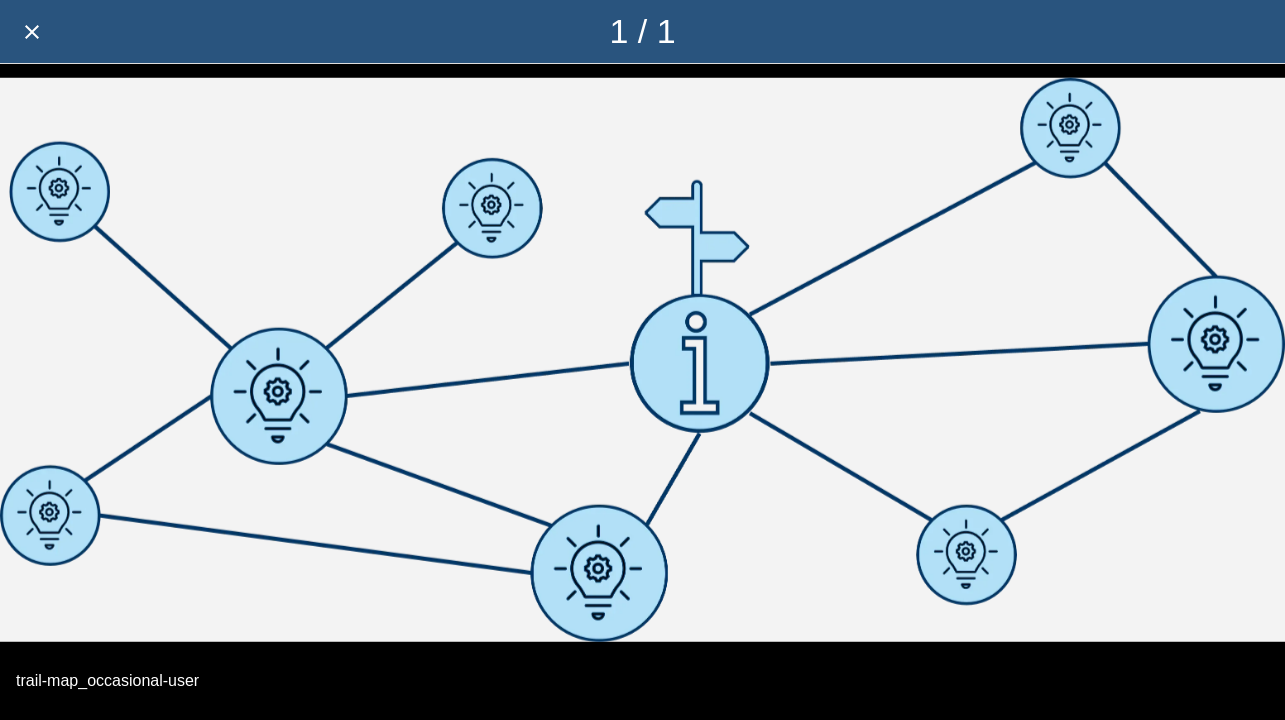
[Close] (32, 32)
